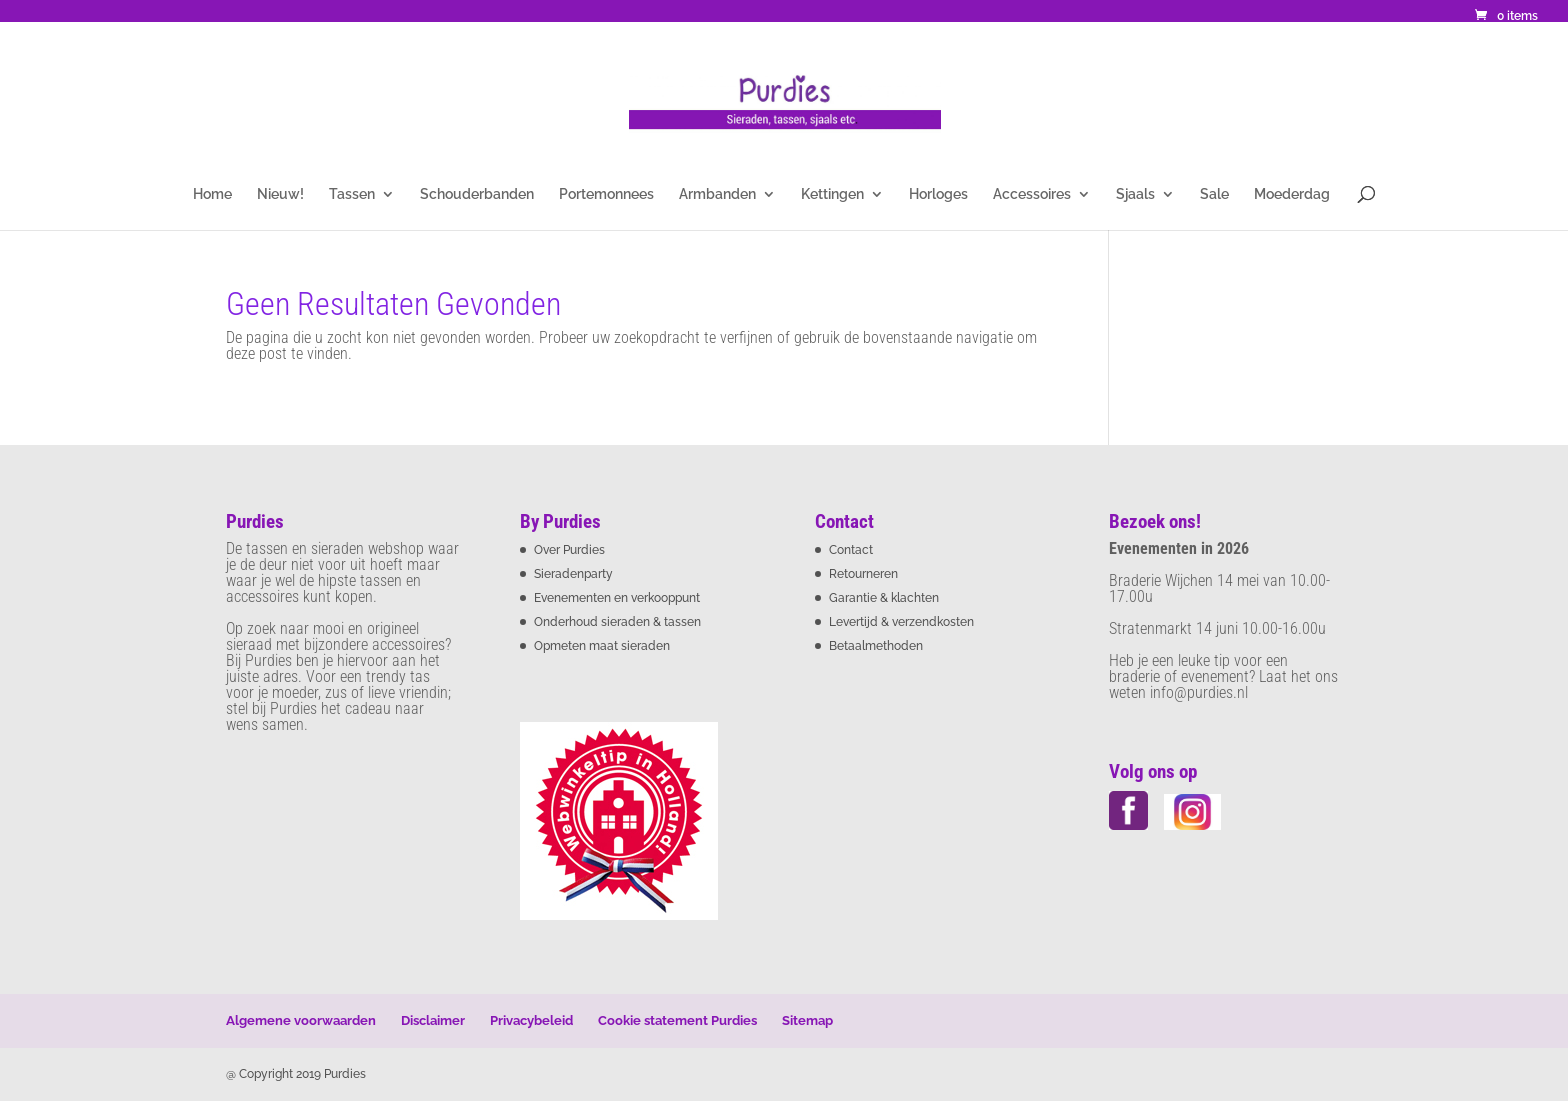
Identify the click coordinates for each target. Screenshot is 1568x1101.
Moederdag (1292, 194)
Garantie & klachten (884, 598)
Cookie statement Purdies (677, 1020)
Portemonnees (606, 194)
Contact (851, 550)
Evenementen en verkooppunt (617, 598)
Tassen (352, 194)
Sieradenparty (573, 574)
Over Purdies (569, 550)
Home (212, 194)
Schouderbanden (477, 194)
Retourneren (863, 574)
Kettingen (832, 194)
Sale (1214, 194)
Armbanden (717, 194)
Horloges (938, 194)
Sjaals (1135, 194)
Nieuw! (280, 194)
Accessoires (1032, 194)
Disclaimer (433, 1020)
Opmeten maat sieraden (602, 646)
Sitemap (807, 1020)
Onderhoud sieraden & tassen (617, 622)
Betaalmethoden (876, 646)
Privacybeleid (531, 1020)
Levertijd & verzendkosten (901, 622)
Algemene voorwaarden (301, 1020)
